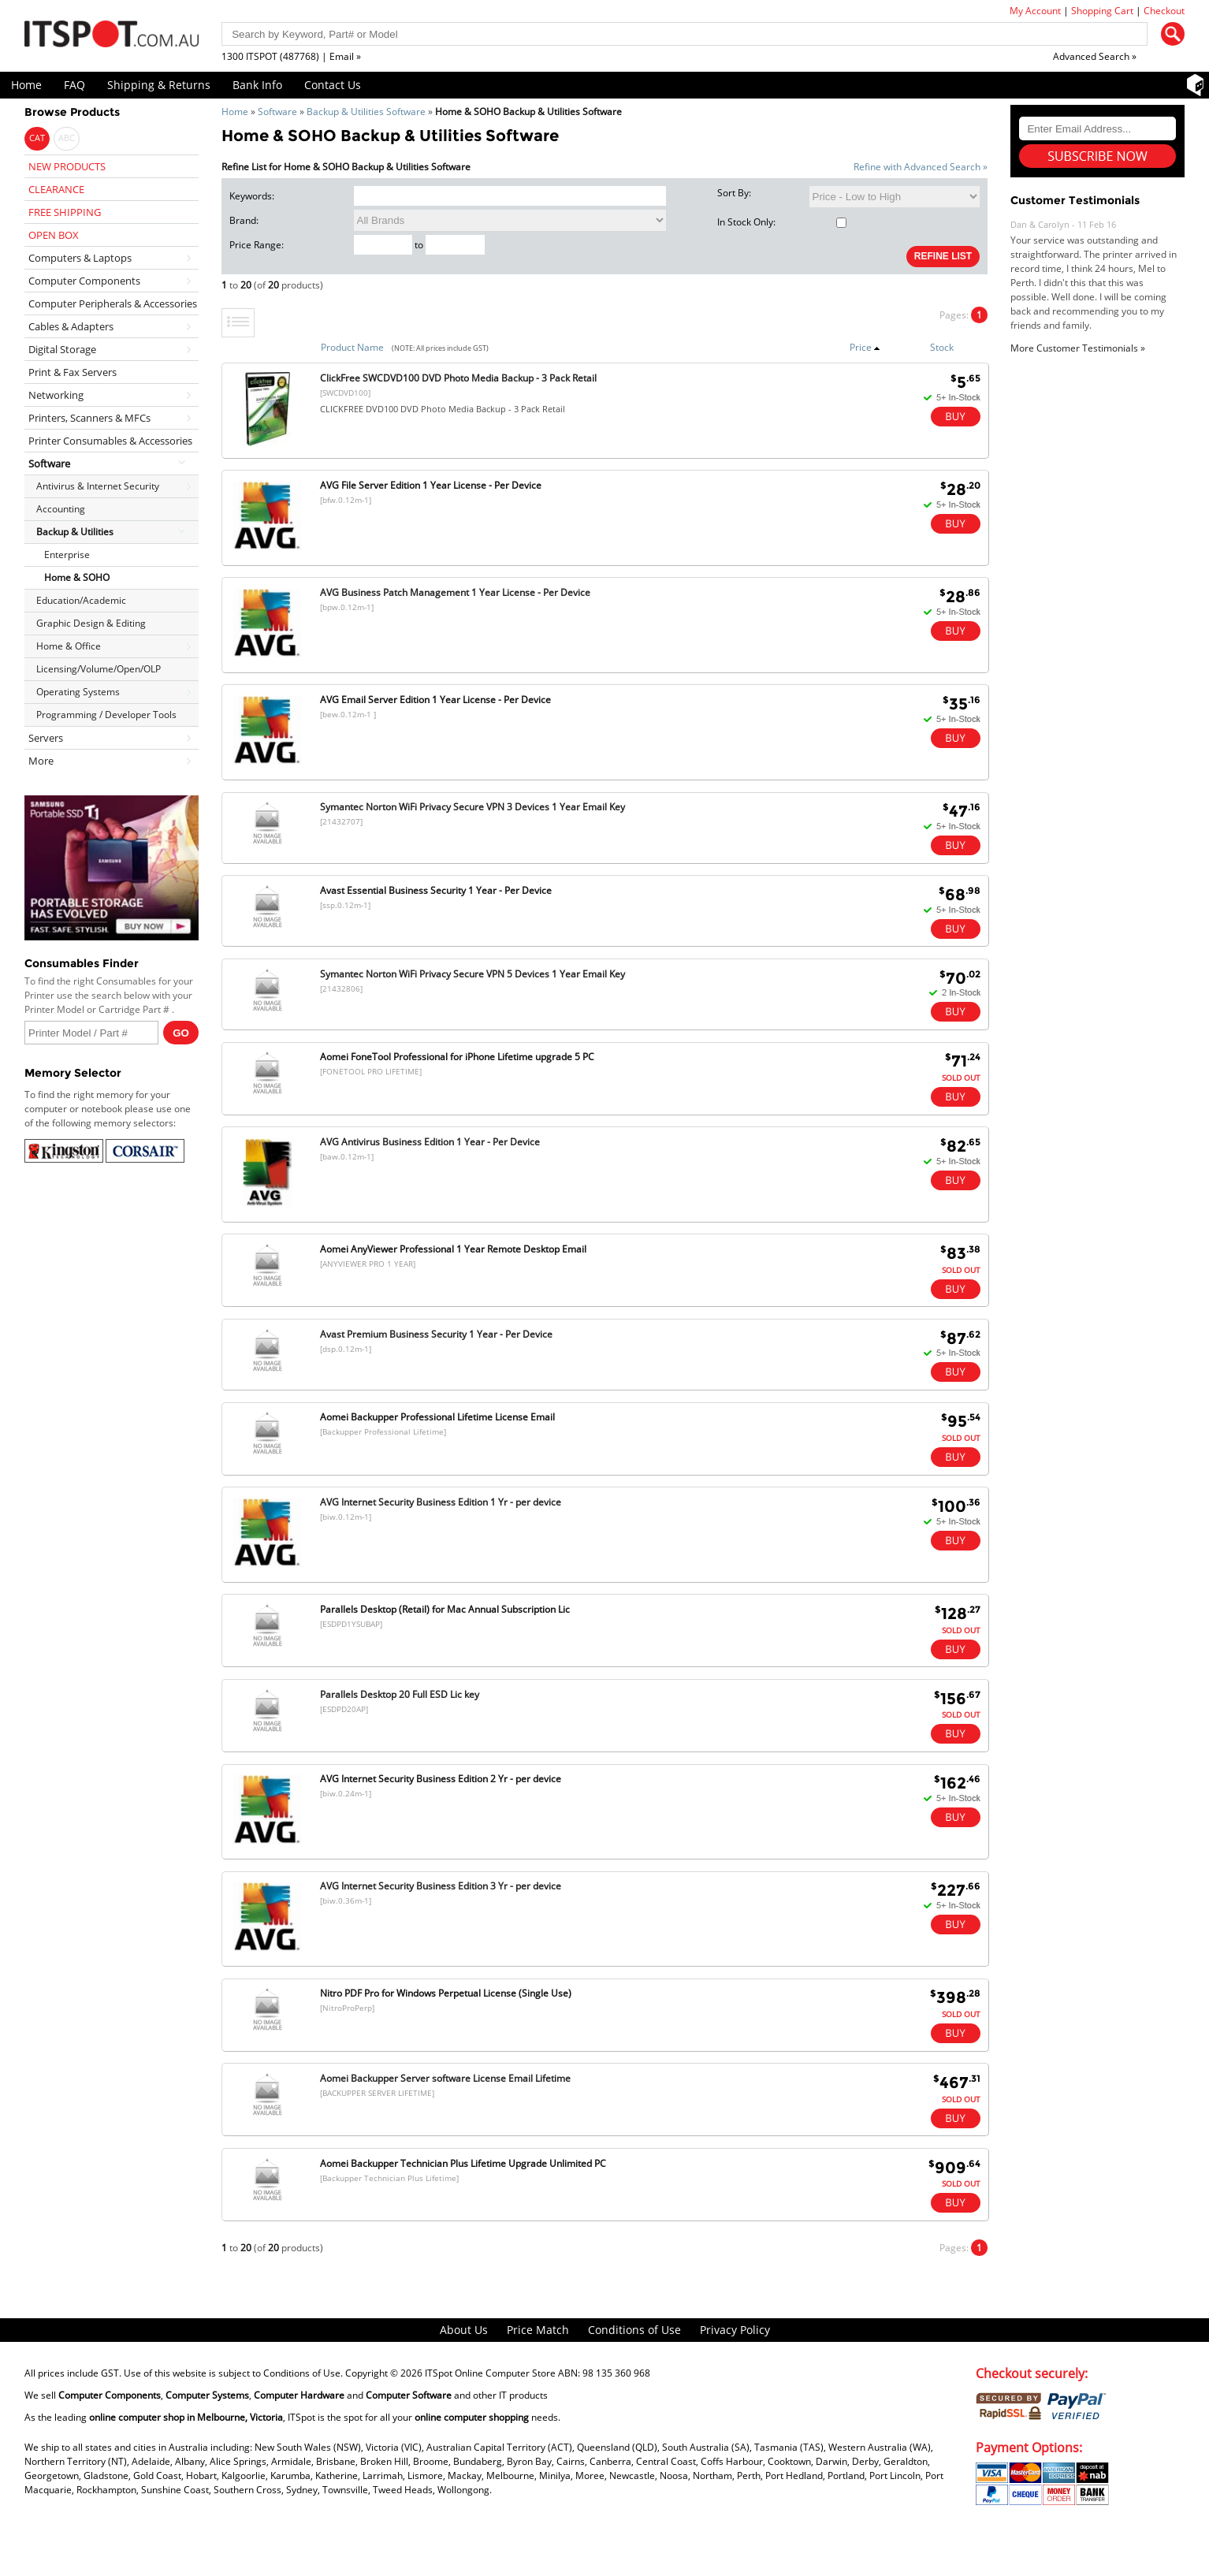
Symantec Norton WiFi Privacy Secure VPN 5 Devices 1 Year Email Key (472, 974)
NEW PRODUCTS (67, 166)
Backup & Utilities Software (366, 111)
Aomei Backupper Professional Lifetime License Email (437, 1417)
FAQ (74, 84)
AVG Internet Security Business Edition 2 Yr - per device (440, 1778)
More (41, 761)
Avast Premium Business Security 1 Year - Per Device (436, 1334)
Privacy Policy (735, 2329)
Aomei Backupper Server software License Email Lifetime (445, 2078)
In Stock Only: (781, 222)
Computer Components (84, 281)
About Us (464, 2329)
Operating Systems (78, 691)
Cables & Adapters (70, 326)
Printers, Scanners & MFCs (89, 418)
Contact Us (332, 84)
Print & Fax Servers (72, 372)
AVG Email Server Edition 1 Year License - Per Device (435, 699)
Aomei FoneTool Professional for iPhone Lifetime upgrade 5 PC (457, 1056)
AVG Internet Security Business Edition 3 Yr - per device (440, 1886)
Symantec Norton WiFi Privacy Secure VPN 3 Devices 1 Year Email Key (472, 806)
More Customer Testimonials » (1077, 348)
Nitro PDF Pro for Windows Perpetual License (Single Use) (445, 1993)
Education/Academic (81, 600)
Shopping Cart (1102, 10)
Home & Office (68, 646)
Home (26, 84)
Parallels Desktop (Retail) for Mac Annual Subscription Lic (445, 1609)
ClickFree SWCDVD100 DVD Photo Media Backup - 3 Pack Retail (458, 378)
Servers (45, 738)
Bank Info (257, 84)
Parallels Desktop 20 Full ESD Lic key (399, 1694)
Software (277, 111)
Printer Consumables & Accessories (110, 441)
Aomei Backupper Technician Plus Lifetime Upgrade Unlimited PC (463, 2163)
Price (865, 347)
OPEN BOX (53, 235)
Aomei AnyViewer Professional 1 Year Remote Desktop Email (453, 1249)
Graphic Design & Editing (91, 623)
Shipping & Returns (158, 84)
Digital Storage (62, 349)
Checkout (1164, 10)
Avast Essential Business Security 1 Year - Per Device (436, 890)
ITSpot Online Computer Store (490, 2373)
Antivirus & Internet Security (97, 486)
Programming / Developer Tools (106, 714)
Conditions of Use (634, 2329)
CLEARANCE (56, 189)
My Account (1035, 10)
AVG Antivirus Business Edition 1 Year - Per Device (430, 1141)
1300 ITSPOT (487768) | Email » (291, 56)
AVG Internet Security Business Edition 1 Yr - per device (440, 1502)
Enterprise (67, 554)
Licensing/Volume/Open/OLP (98, 669)
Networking (56, 395)
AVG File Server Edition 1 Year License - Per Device (430, 485)
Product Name (352, 347)
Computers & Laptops (80, 258)
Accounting (60, 509)
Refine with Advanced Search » (921, 166)
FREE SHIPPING (64, 212)
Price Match (538, 2329)
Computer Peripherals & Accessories (112, 303)
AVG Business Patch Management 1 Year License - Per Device (455, 592)
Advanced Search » (1094, 56)
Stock (942, 347)
